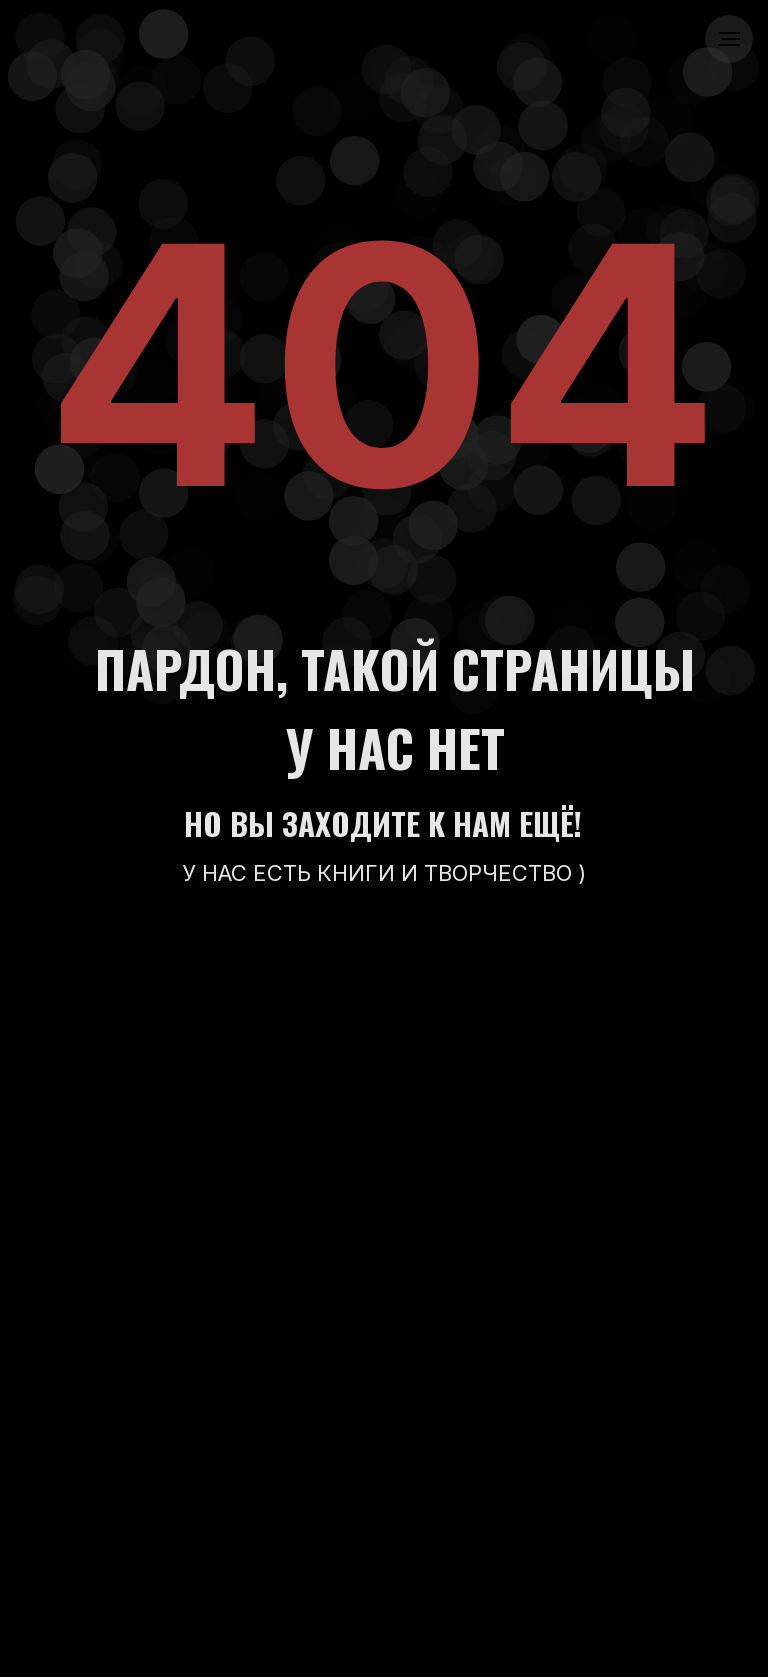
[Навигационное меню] (729, 39)
